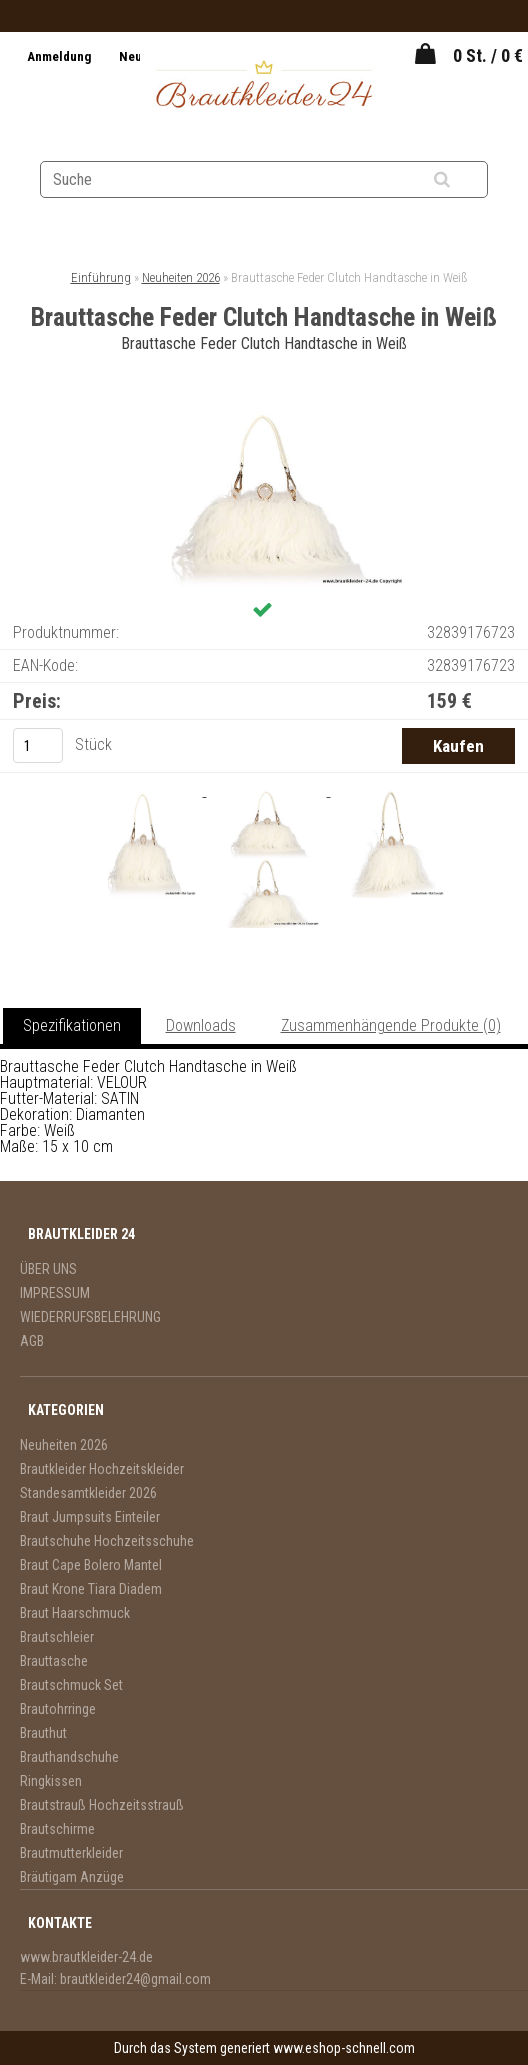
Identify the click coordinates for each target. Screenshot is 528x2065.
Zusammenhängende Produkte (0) (391, 1025)
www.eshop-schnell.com (344, 2048)
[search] (466, 180)
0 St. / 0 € (488, 55)
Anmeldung (60, 56)
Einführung (101, 277)
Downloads (201, 1025)
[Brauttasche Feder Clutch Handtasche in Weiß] (264, 413)
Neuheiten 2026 (181, 277)
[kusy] (38, 745)
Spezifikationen (72, 1025)
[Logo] (263, 87)
